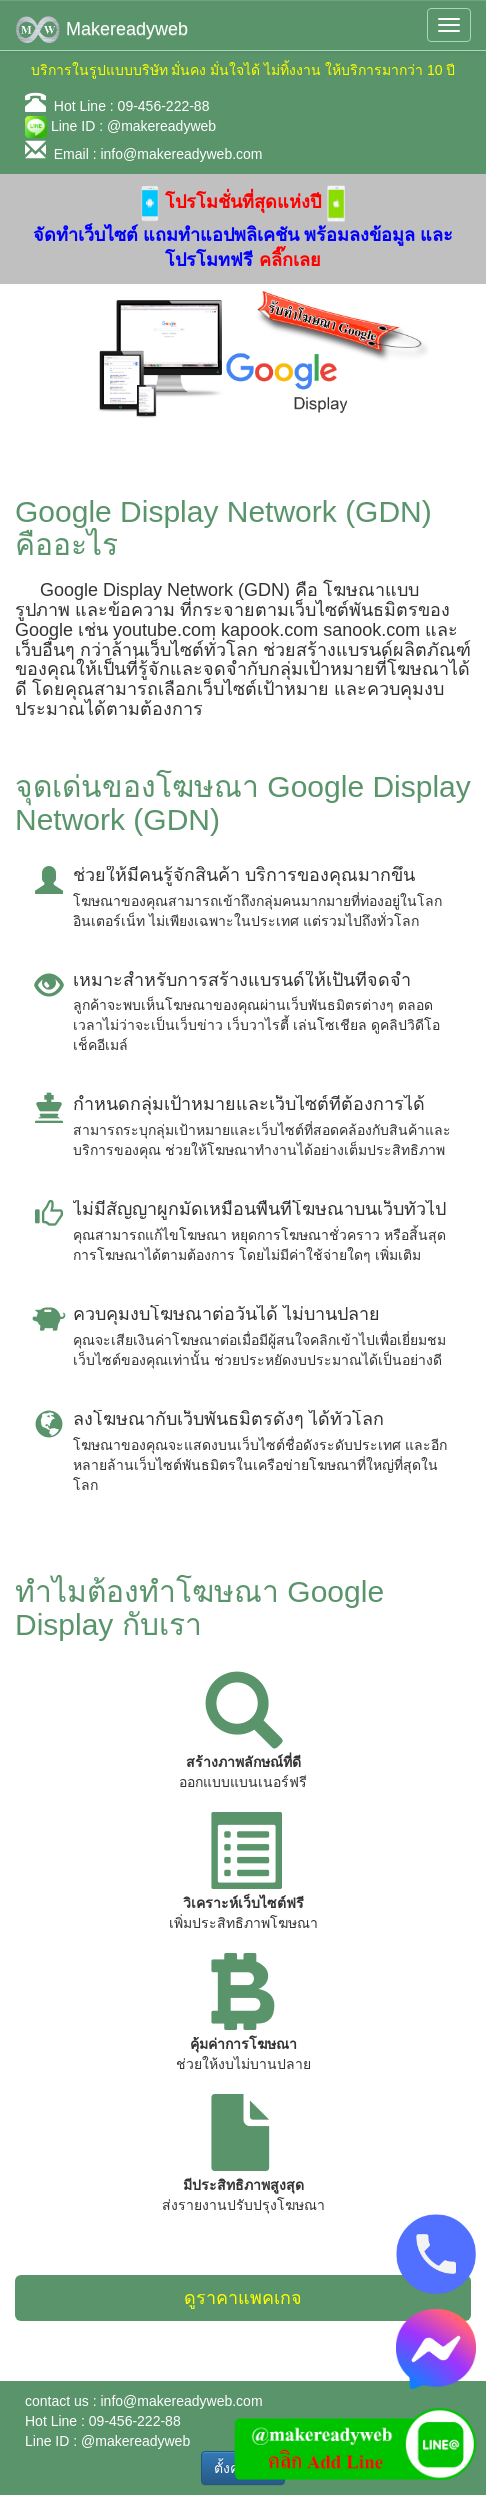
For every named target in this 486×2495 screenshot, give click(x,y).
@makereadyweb (161, 126)
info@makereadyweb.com (181, 154)
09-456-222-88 (164, 106)
